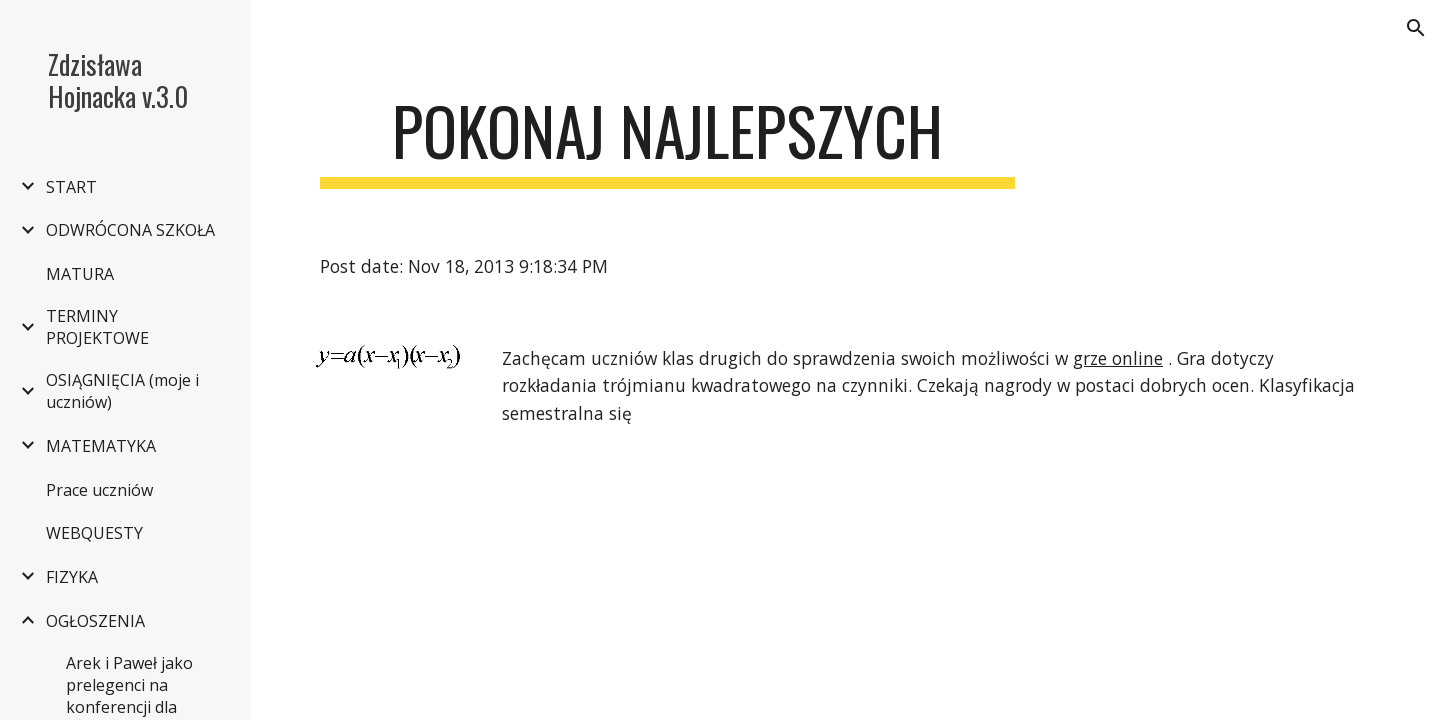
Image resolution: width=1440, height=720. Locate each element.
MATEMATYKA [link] (101, 446)
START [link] (71, 187)
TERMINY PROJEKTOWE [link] (97, 327)
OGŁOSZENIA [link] (95, 621)
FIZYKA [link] (72, 577)
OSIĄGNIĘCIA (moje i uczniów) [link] (122, 391)
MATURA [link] (80, 274)
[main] (667, 140)
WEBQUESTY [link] (94, 533)
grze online (1118, 358)
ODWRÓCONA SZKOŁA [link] (130, 230)
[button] (1416, 28)
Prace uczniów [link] (99, 490)
